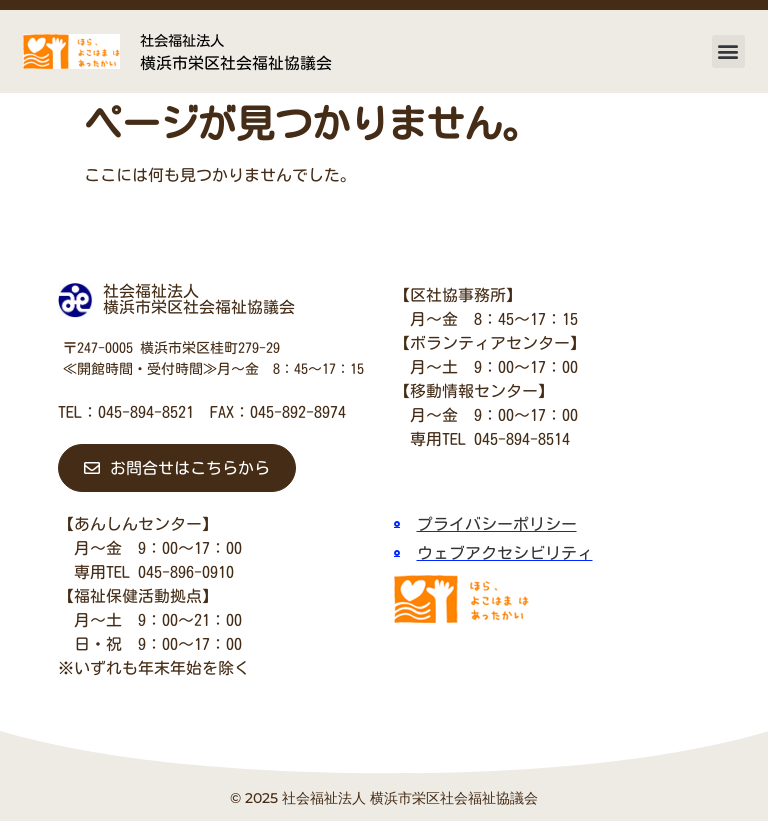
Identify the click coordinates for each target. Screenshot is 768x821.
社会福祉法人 (182, 40)
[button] (728, 51)
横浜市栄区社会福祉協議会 (236, 63)
